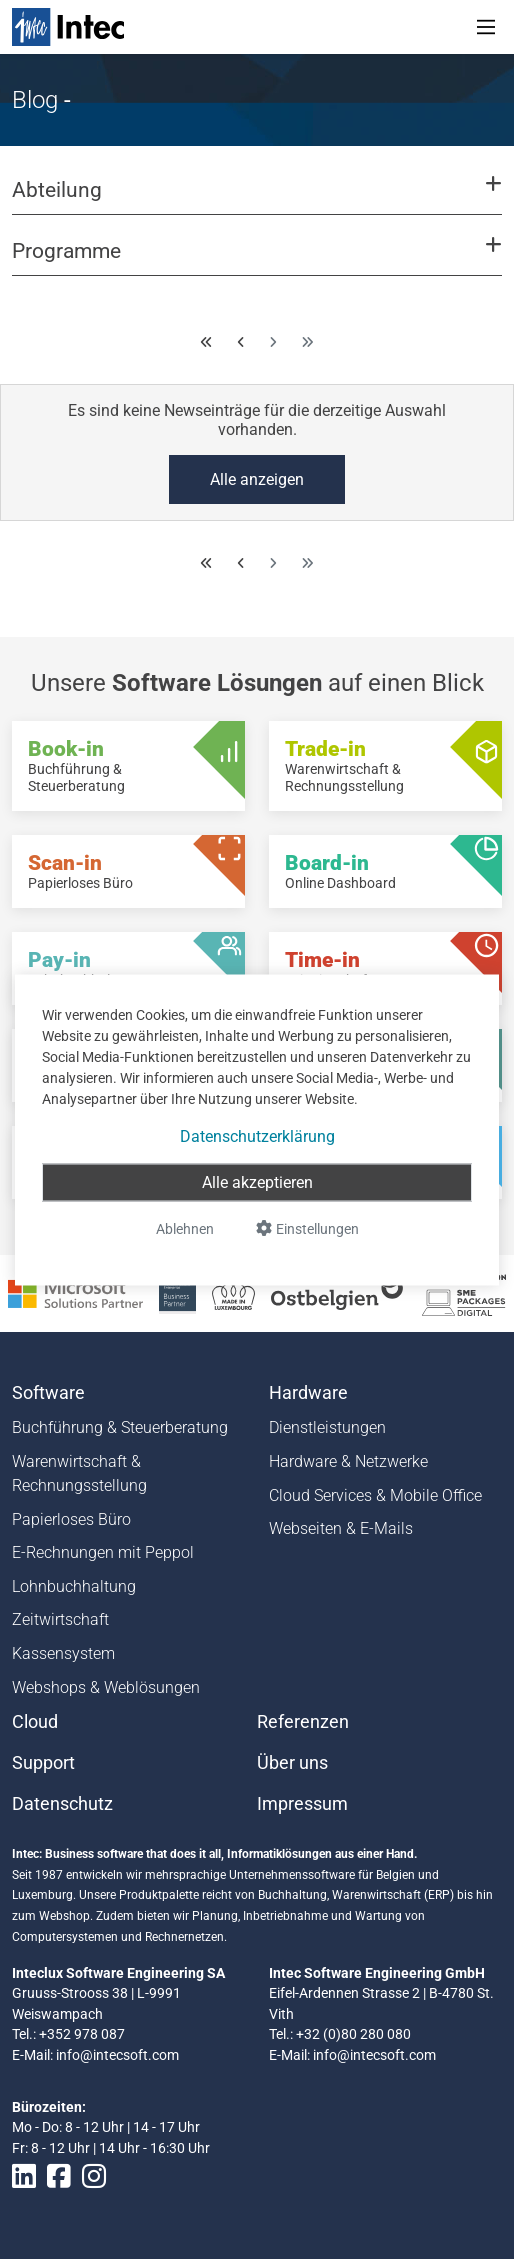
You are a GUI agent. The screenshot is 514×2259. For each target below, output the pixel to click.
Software (48, 1393)
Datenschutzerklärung (257, 1135)
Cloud (35, 1722)
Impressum (302, 1804)
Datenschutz (62, 1804)
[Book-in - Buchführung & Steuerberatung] (128, 766)
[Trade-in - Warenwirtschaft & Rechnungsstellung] (385, 766)
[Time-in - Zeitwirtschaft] (385, 968)
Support (43, 1763)
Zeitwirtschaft (60, 1619)
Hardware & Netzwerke (348, 1461)
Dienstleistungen (327, 1427)
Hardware (308, 1393)
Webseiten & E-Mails (341, 1528)
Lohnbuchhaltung (74, 1586)
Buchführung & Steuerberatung (120, 1427)
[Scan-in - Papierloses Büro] (128, 871)
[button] (257, 199)
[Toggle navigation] (486, 27)
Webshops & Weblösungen (106, 1687)
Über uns (292, 1763)
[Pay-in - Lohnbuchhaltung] (128, 968)
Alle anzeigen (257, 479)
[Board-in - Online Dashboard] (385, 871)
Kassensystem (63, 1653)
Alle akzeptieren (257, 1181)
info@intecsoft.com (117, 2055)
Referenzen (303, 1722)
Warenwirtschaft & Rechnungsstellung (79, 1473)
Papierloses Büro (71, 1519)
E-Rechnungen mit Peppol (103, 1552)
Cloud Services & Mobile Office (375, 1495)
